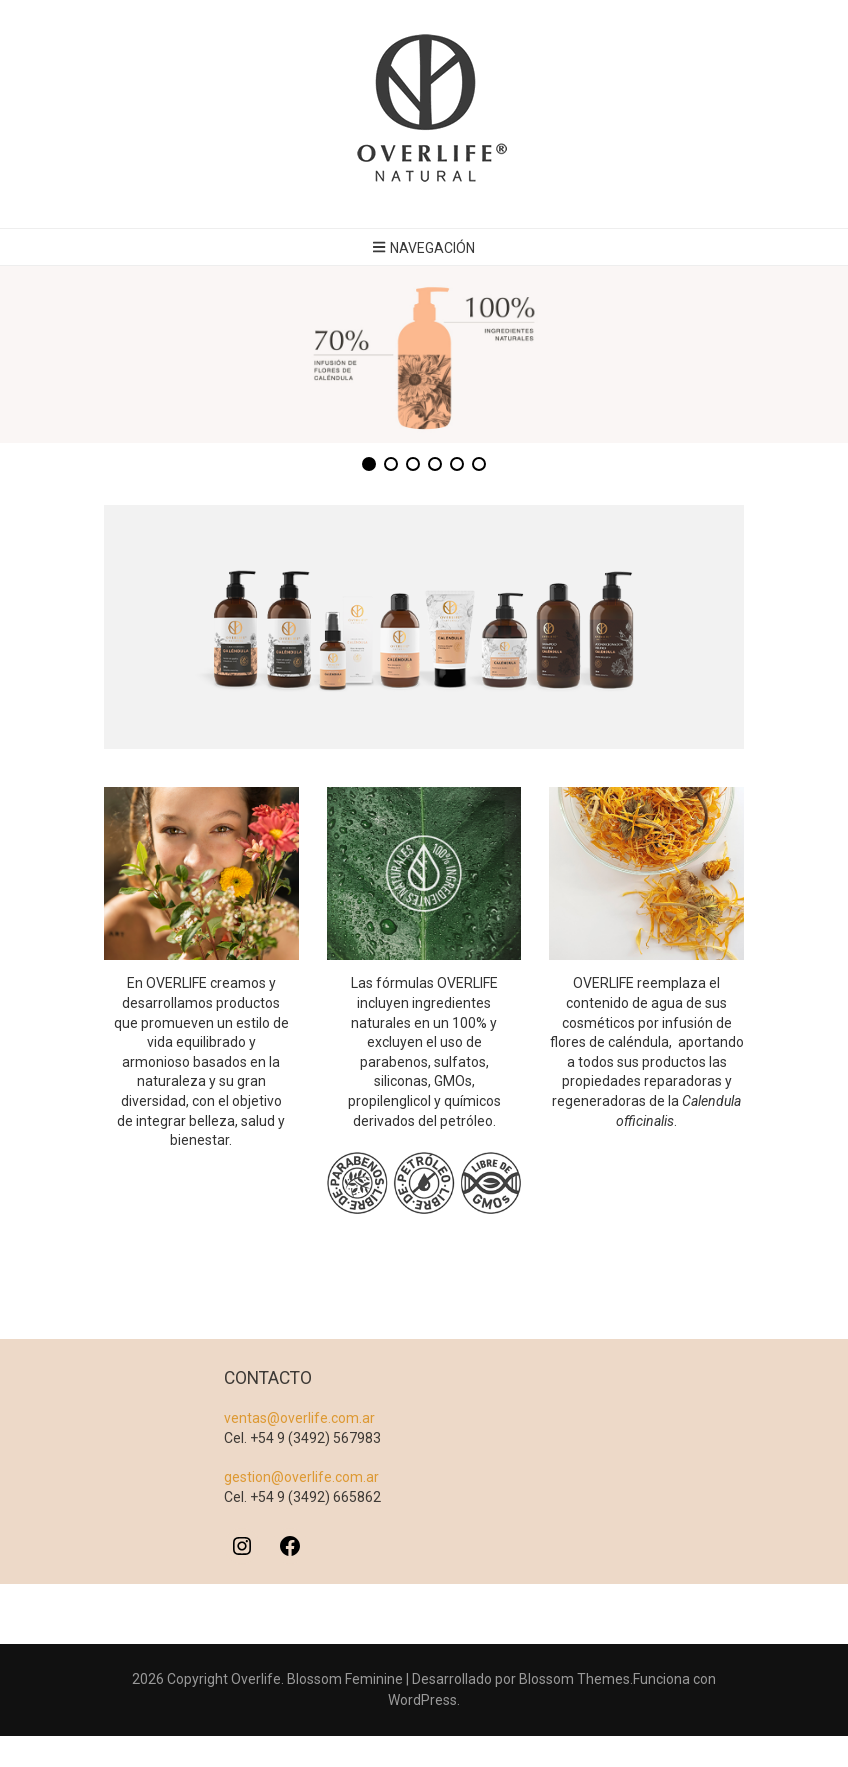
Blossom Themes (574, 1680)
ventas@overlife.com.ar (299, 1419)
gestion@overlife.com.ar (301, 1478)
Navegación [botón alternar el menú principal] (424, 248)
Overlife (256, 1680)
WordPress (422, 1701)
